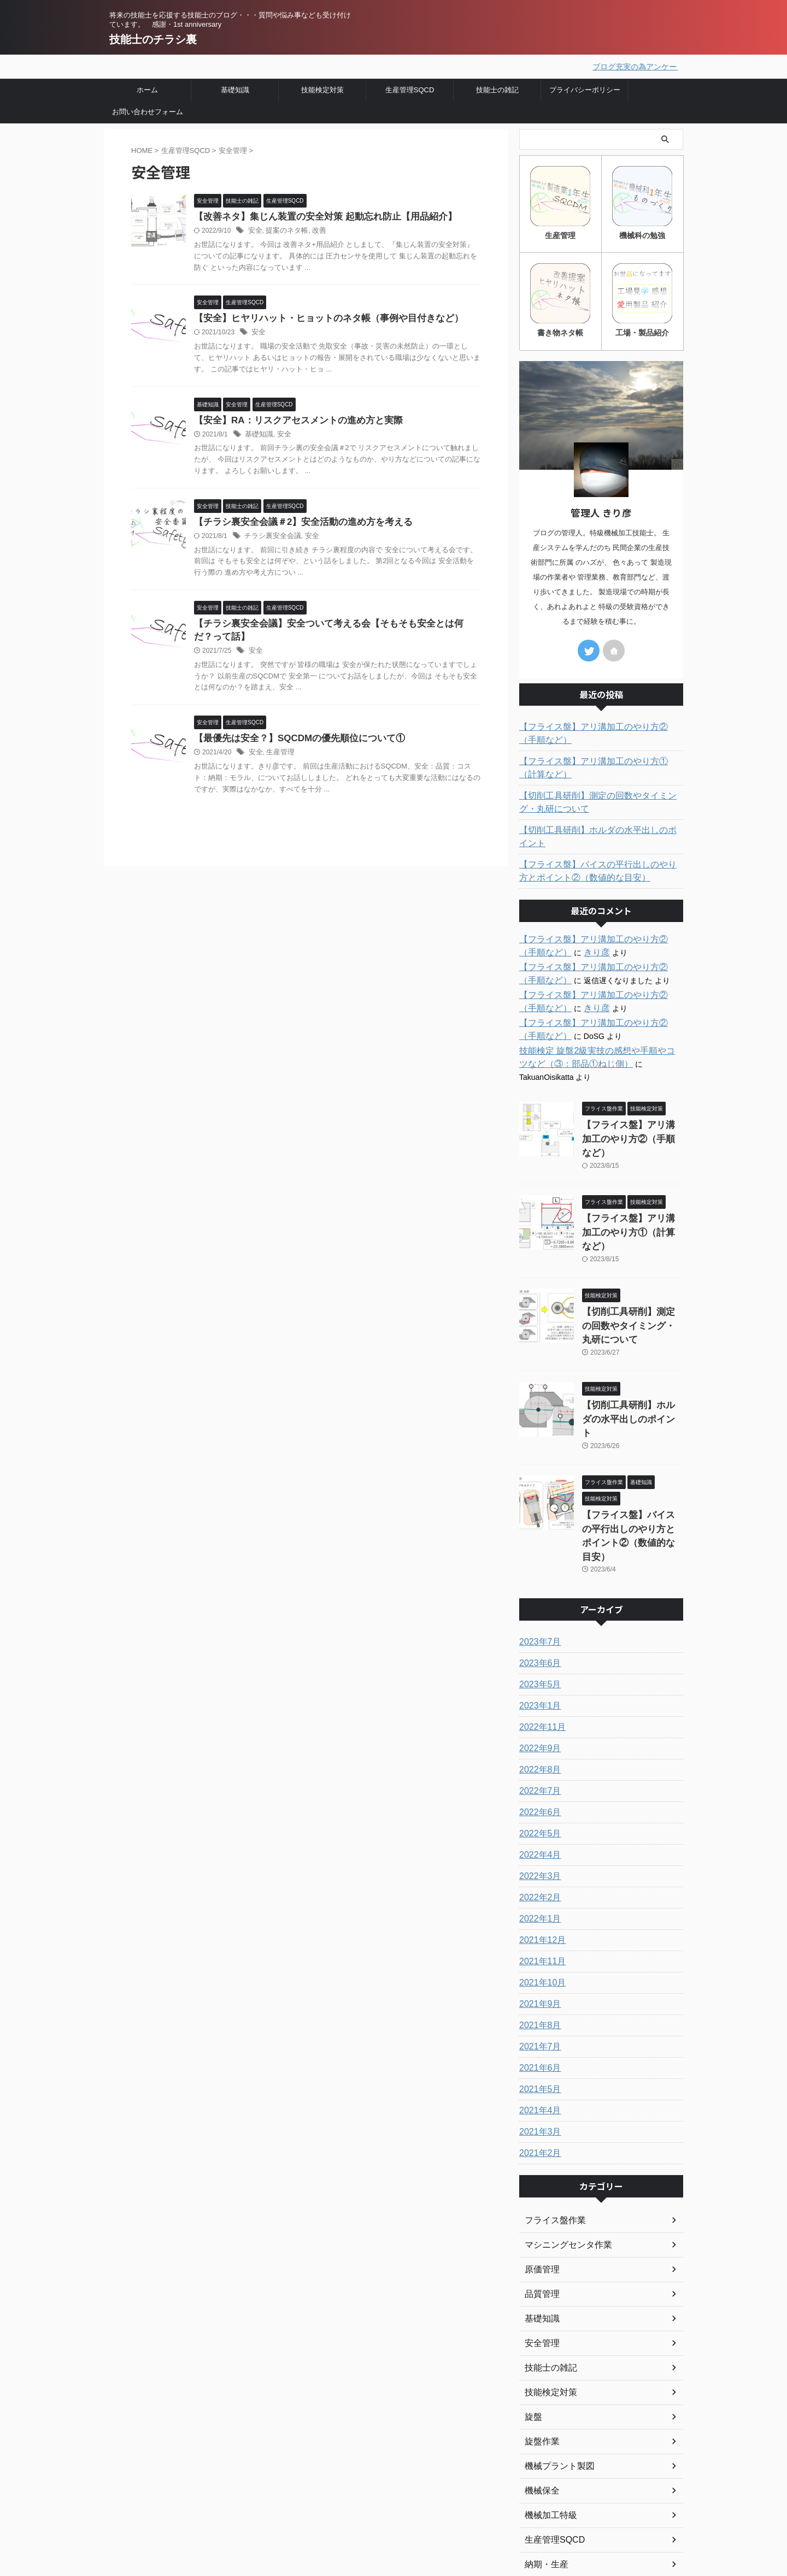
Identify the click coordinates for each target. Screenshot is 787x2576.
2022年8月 (537, 1655)
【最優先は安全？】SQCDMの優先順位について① (293, 742)
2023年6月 (537, 1548)
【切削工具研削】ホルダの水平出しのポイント (599, 826)
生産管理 (278, 757)
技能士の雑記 (497, 88)
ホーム (147, 88)
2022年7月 (537, 1676)
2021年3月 (537, 2017)
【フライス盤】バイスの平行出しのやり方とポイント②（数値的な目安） (599, 854)
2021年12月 (539, 1825)
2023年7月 (537, 1527)
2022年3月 (537, 1761)
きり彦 (558, 935)
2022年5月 (537, 1719)
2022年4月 (537, 1740)
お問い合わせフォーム (147, 110)
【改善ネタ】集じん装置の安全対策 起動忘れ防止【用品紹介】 (317, 215)
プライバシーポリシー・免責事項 (339, 2508)
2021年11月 (539, 1846)
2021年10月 (539, 1868)
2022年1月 (537, 1804)
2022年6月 (537, 1697)
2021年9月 (537, 1889)
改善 (314, 230)
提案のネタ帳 (284, 230)
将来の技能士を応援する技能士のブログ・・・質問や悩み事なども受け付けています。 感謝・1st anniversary (184, 2515)
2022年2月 (537, 1783)
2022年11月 (539, 1612)
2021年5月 (537, 1974)
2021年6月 (537, 1953)
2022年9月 (537, 1633)
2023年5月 (537, 1569)
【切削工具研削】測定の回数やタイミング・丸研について (599, 798)
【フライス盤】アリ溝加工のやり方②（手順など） (599, 729)
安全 (254, 230)
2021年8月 (537, 1910)
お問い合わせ (302, 2522)
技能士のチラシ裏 (153, 39)
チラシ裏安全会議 (270, 538)
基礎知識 (235, 88)
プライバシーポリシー (584, 88)
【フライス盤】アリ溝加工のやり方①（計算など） (599, 764)
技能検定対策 (322, 88)
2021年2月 (537, 2038)
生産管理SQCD (409, 88)
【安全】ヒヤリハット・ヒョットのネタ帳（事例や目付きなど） (321, 318)
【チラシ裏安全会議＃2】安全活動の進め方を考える (297, 523)
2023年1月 (537, 1591)
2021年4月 (537, 1996)
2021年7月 (537, 1932)
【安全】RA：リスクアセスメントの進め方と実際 (292, 421)
